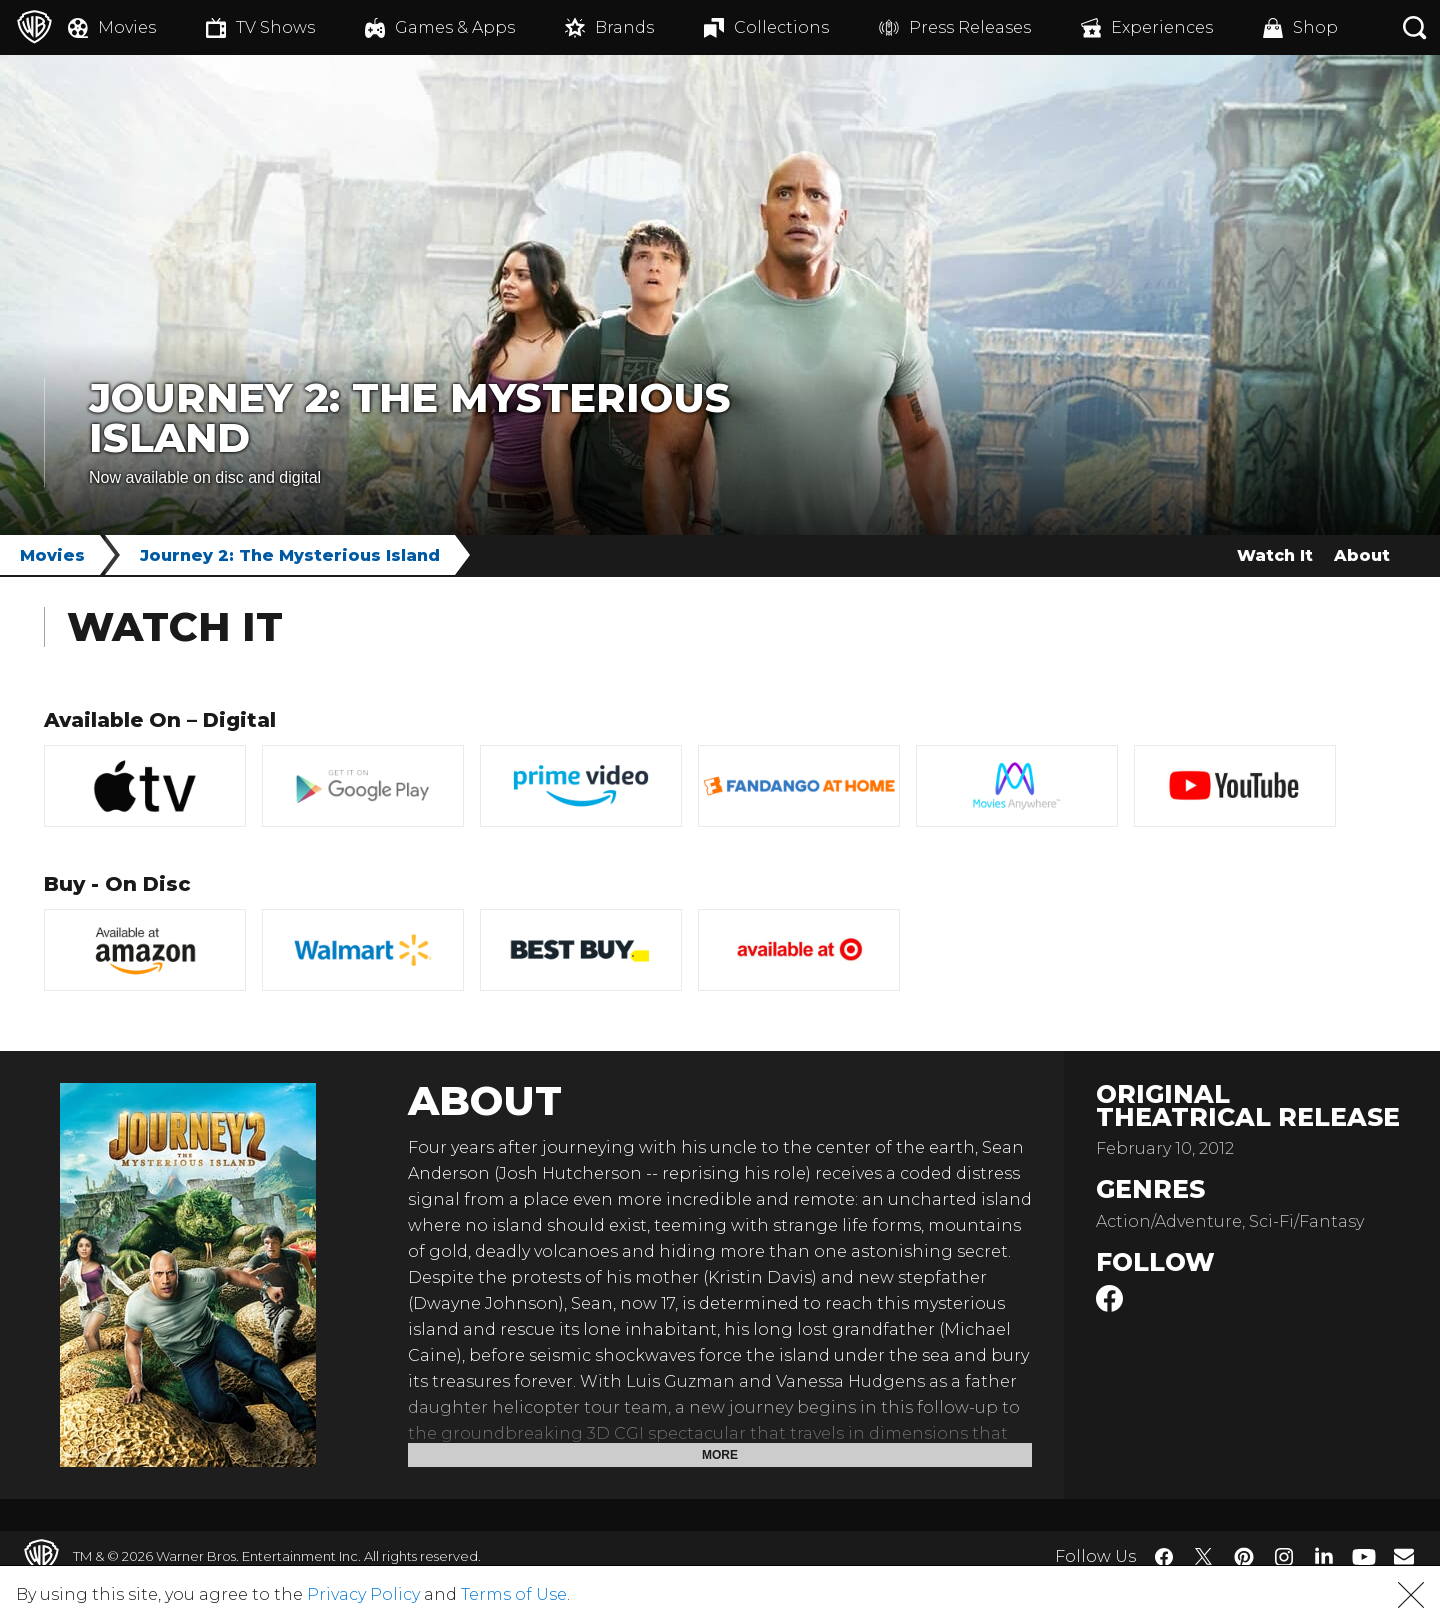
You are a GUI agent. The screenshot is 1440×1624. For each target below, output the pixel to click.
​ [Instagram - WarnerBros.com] (1284, 1557)
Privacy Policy (363, 1594)
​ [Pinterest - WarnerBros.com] (1244, 1557)
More (720, 1455)
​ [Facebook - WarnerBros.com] (1164, 1557)
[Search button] (1415, 27)
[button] (1411, 1595)
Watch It (1275, 555)
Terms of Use (514, 1594)
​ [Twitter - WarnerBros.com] (1204, 1557)
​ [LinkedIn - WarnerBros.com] (1324, 1555)
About (1362, 555)
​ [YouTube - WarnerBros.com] (1364, 1556)
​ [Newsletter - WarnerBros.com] (1404, 1556)
